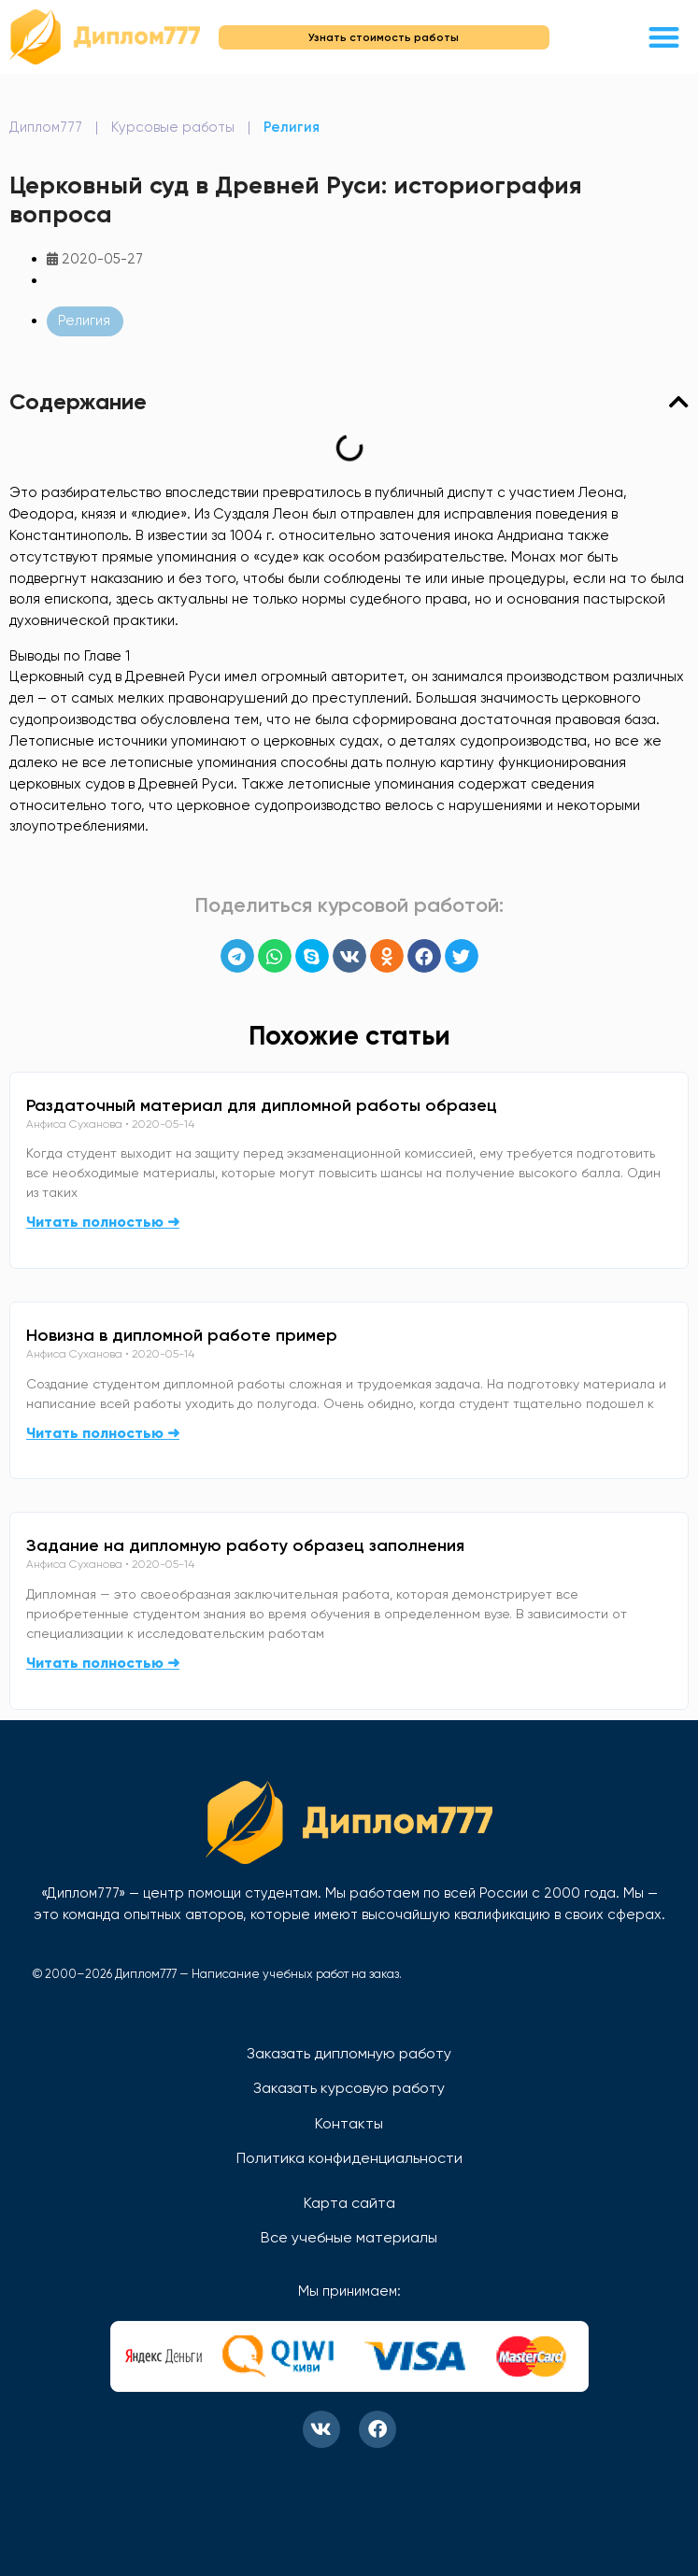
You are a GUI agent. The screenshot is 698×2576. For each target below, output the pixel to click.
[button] (664, 37)
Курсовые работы (173, 127)
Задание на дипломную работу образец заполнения (245, 1545)
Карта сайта (349, 2203)
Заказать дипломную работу (349, 2053)
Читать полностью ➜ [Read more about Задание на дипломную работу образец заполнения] (102, 1663)
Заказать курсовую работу (349, 2088)
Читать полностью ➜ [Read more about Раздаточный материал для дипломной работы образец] (102, 1222)
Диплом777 (45, 127)
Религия (292, 127)
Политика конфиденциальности (349, 2158)
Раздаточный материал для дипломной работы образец (261, 1105)
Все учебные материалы (349, 2237)
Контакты (349, 2123)
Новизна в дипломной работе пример (181, 1335)
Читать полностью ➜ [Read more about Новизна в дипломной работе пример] (102, 1433)
